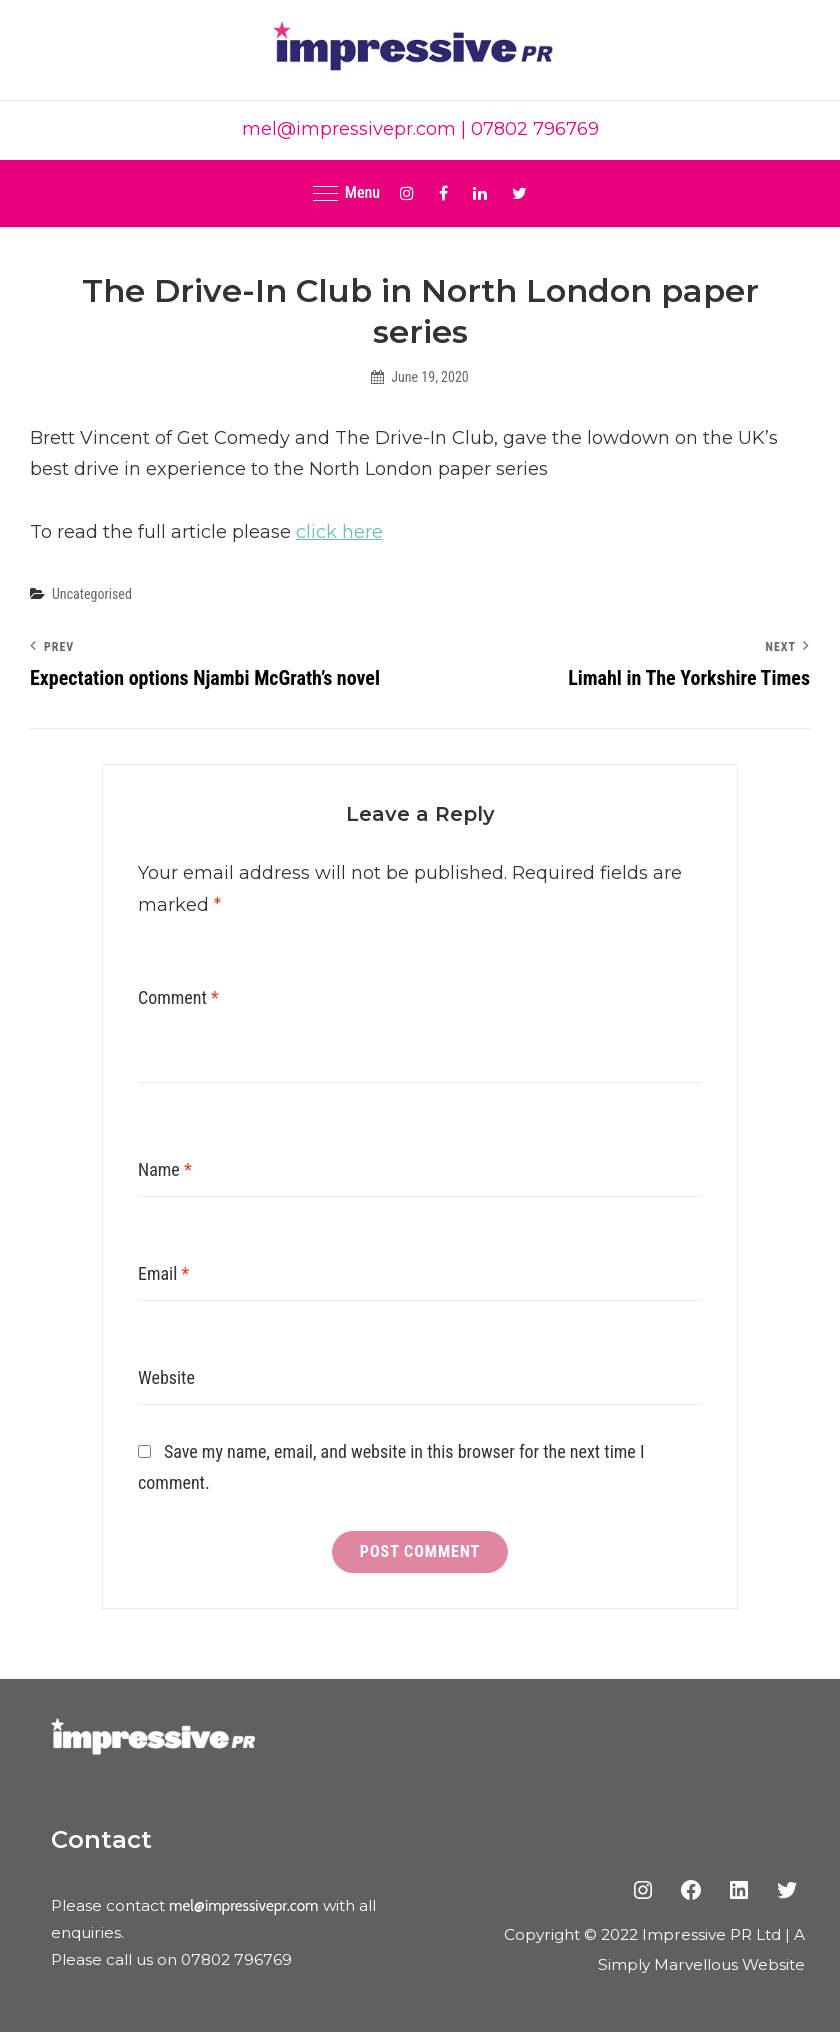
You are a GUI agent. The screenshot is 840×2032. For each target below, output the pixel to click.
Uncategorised (92, 594)
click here (339, 532)
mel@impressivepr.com (349, 129)
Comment (178, 997)
